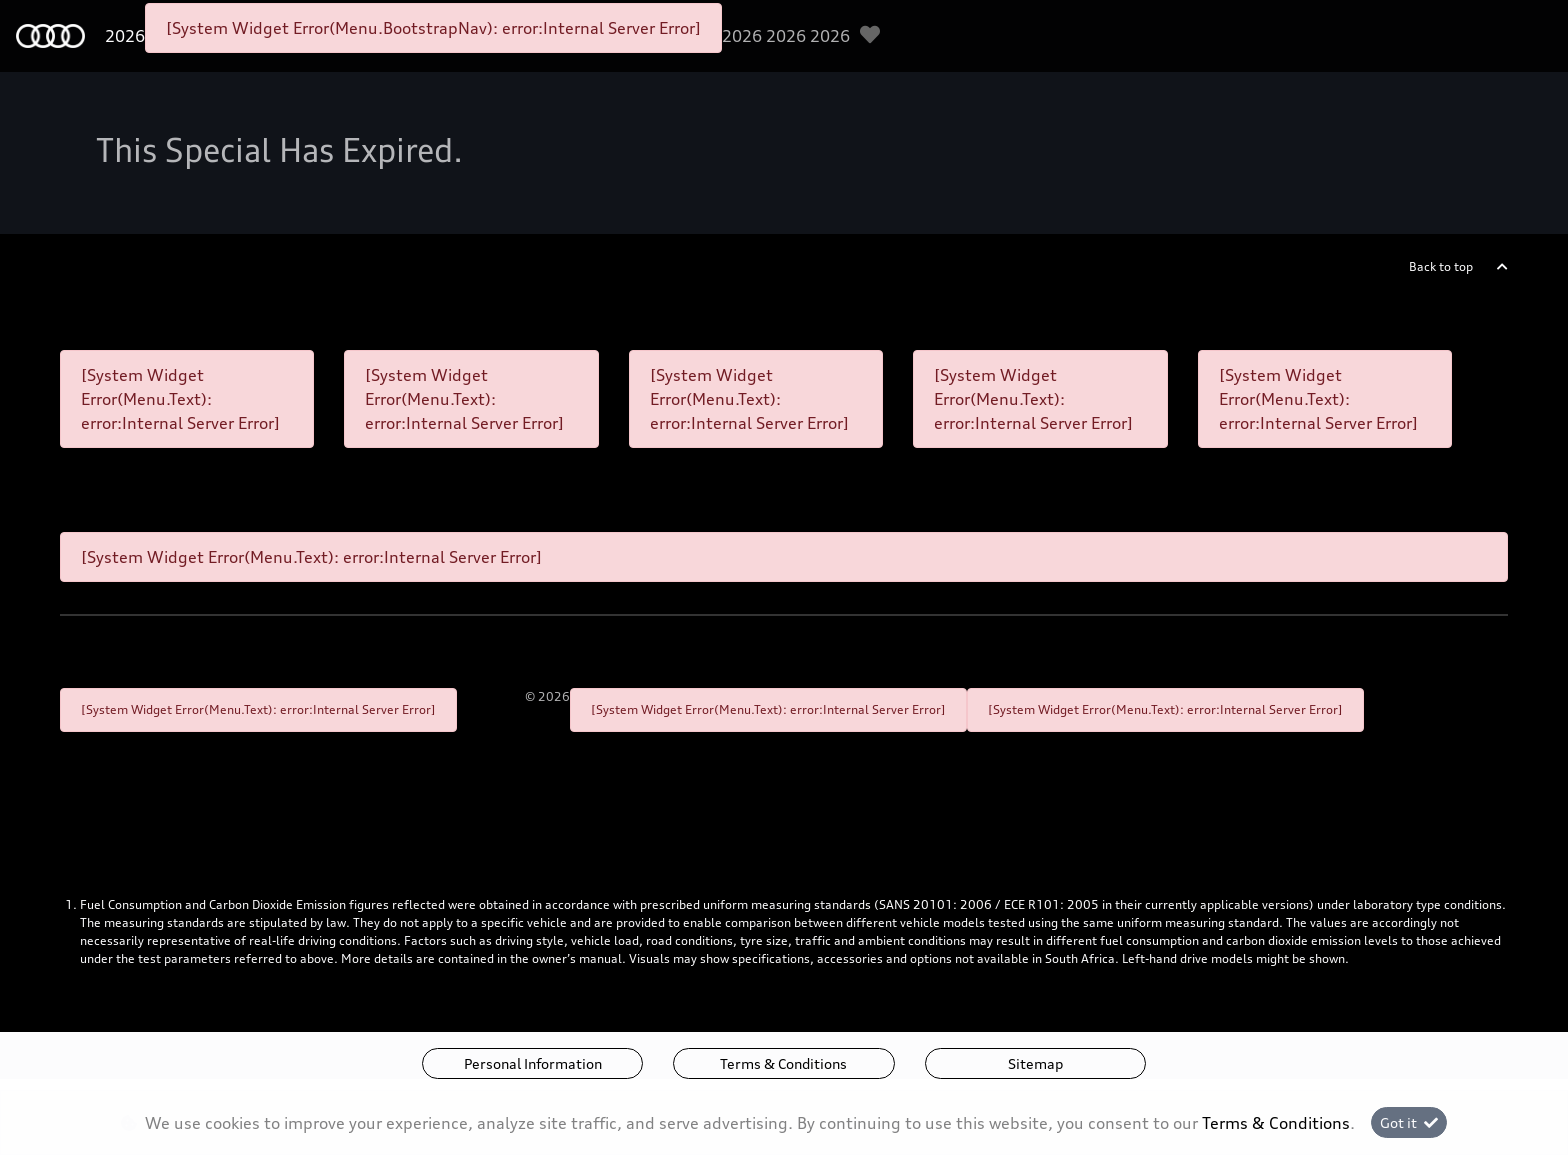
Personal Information (533, 1063)
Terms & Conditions (783, 1063)
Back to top (1441, 266)
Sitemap (1035, 1063)
